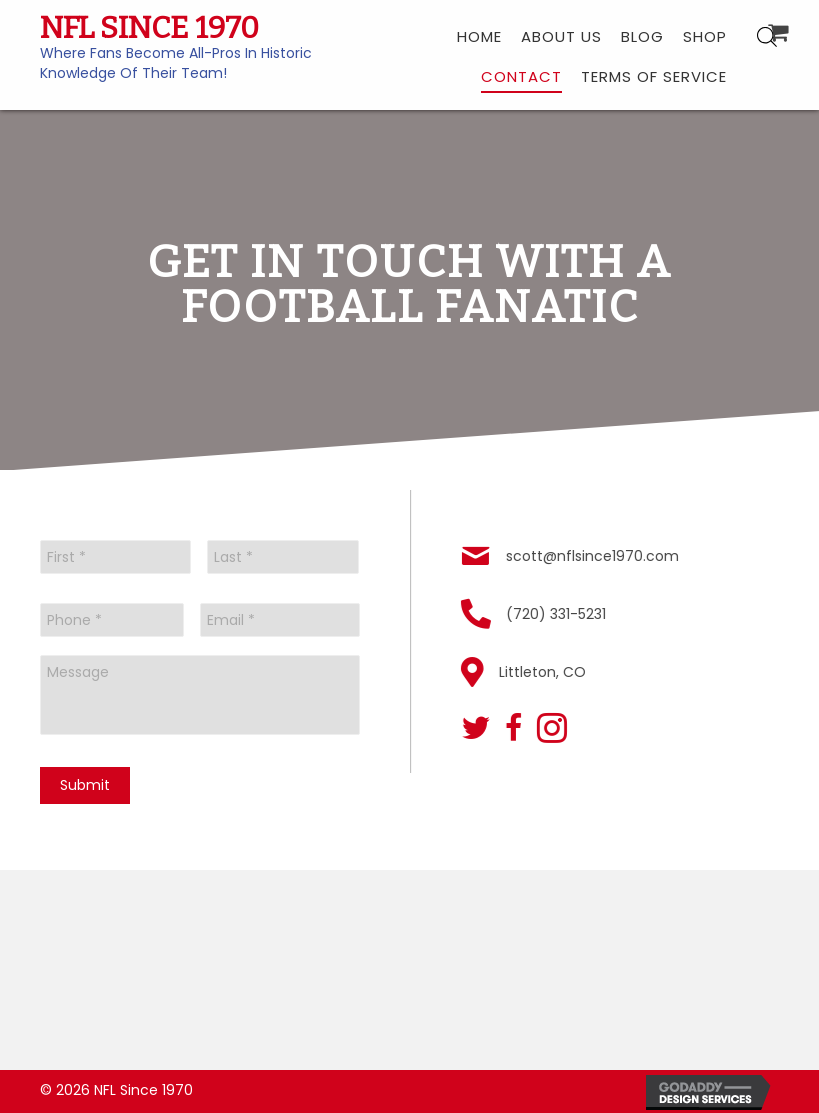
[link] (479, 35)
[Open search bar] (767, 36)
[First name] (115, 557)
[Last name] (282, 557)
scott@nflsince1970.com (595, 556)
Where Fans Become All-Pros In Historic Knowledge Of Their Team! (176, 63)
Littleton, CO (545, 672)
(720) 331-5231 (559, 614)
